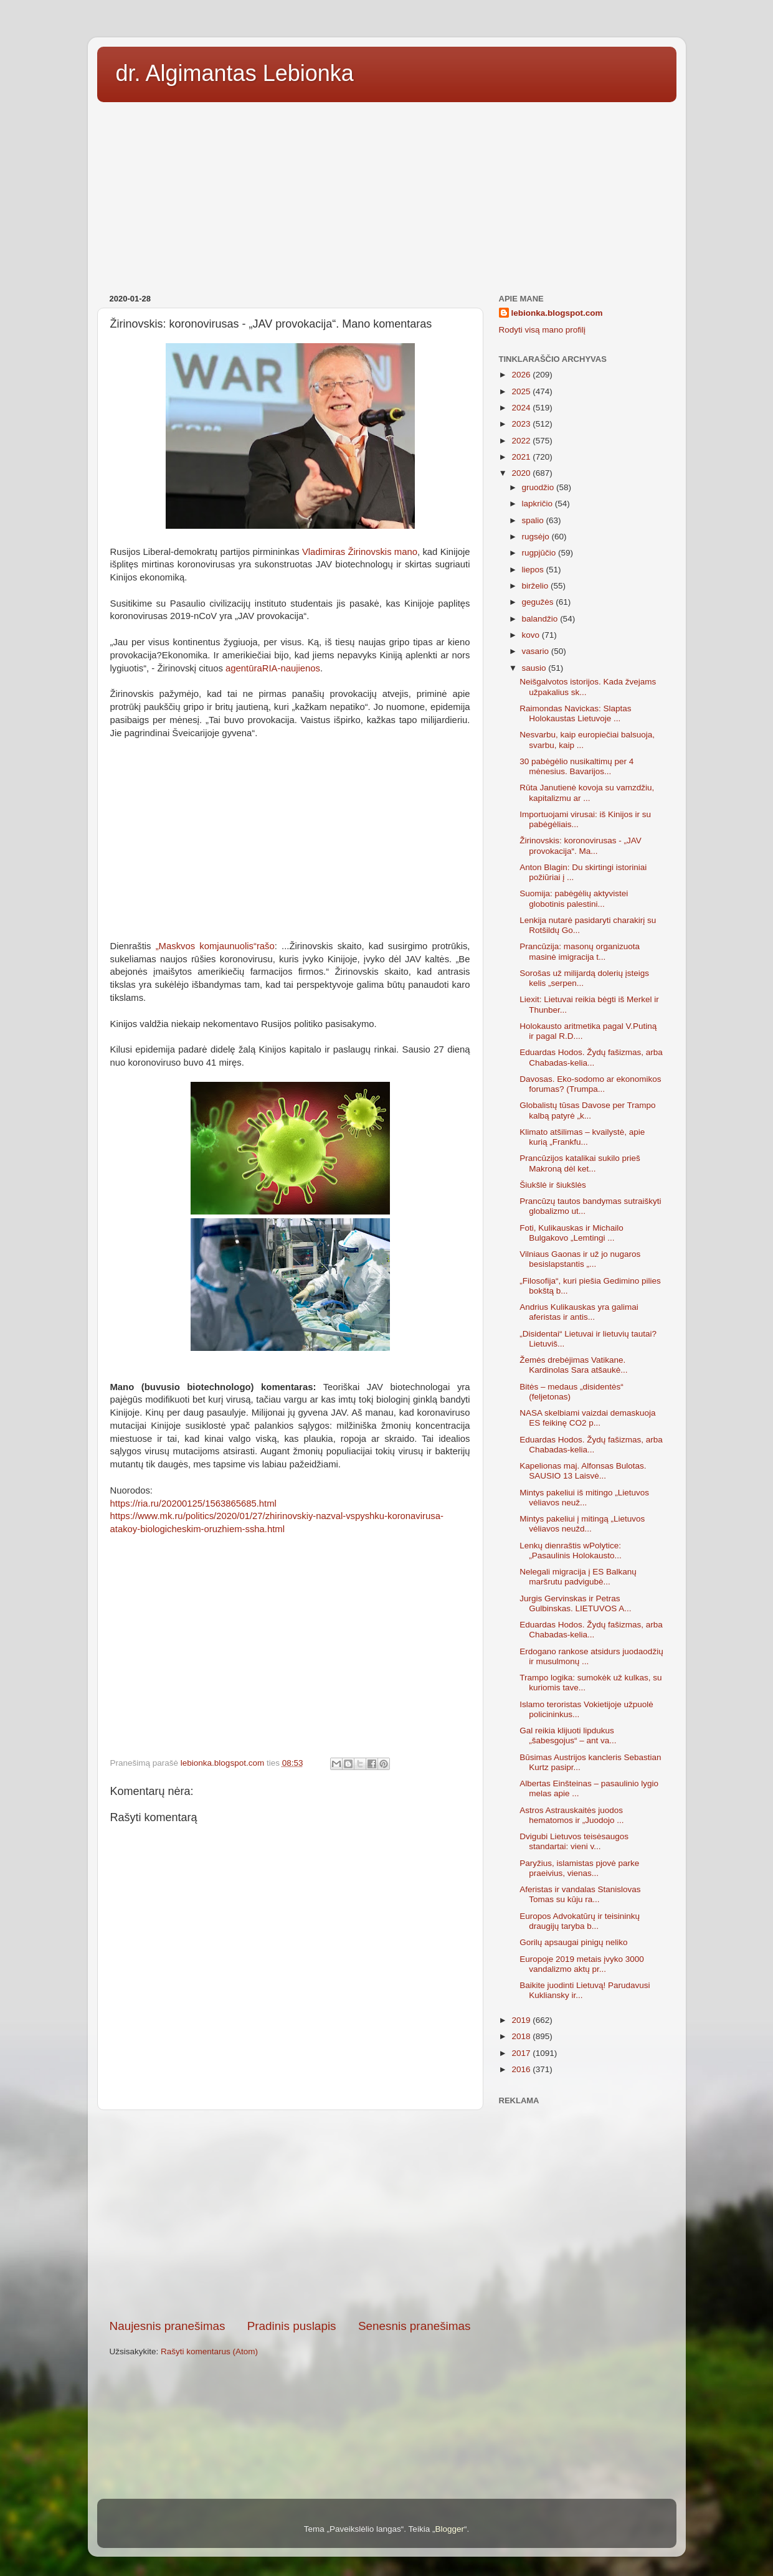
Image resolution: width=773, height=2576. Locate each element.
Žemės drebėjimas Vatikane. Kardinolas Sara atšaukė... (573, 1365)
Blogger (449, 2529)
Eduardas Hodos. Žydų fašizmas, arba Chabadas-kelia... (591, 1057)
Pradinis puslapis (291, 2325)
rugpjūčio (540, 552)
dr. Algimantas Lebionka (235, 73)
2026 (522, 374)
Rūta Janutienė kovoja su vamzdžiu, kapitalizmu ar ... (586, 792)
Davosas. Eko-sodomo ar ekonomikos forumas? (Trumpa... (590, 1084)
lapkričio (538, 503)
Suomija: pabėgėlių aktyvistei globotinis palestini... (573, 898)
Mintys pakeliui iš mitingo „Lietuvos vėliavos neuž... (584, 1497)
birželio (536, 585)
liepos (534, 569)
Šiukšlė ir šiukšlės (552, 1185)
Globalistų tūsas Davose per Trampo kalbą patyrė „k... (587, 1110)
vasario (536, 651)
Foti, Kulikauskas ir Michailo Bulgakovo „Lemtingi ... (571, 1233)
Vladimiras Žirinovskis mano (359, 552)
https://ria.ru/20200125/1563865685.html (193, 1503)
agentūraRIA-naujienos (272, 668)
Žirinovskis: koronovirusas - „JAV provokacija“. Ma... (580, 845)
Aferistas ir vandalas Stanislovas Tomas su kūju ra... (579, 1894)
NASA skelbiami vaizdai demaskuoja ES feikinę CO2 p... (587, 1418)
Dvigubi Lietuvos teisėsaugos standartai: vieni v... (573, 1841)
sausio (535, 668)
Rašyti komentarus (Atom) (209, 2351)
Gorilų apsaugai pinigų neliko (573, 1942)
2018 (522, 2036)
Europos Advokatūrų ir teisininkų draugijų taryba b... (579, 1921)
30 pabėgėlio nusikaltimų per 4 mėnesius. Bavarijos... (576, 766)
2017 (522, 2053)
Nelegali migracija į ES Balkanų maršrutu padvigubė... (578, 1576)
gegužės (539, 602)
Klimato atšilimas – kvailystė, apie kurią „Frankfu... (582, 1137)
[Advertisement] (386, 194)
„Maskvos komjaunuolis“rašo (215, 946)
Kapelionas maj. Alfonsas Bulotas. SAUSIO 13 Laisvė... (582, 1470)
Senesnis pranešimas (414, 2325)
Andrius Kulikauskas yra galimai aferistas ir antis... (578, 1312)
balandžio (541, 618)
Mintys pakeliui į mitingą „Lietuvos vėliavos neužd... (582, 1523)
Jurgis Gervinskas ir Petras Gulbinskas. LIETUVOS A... (575, 1603)
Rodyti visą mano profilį (542, 329)
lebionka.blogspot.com (557, 313)
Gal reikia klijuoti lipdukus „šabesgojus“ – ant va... (567, 1735)
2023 (522, 424)
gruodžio (539, 487)
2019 (522, 2020)
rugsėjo (537, 536)
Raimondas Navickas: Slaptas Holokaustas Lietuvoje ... (575, 713)
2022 (522, 440)
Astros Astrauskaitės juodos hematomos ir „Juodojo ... (571, 1815)
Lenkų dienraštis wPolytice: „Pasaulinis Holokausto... (570, 1550)
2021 (522, 457)
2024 (522, 407)
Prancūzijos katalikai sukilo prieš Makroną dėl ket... (579, 1163)
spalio (534, 520)
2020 (522, 473)
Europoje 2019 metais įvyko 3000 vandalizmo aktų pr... (581, 1964)
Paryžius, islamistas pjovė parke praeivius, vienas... (579, 1868)
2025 (522, 391)
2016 (522, 2069)
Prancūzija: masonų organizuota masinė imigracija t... (579, 951)
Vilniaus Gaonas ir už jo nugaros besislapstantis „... (579, 1259)
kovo (532, 635)
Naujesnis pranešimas (167, 2325)
